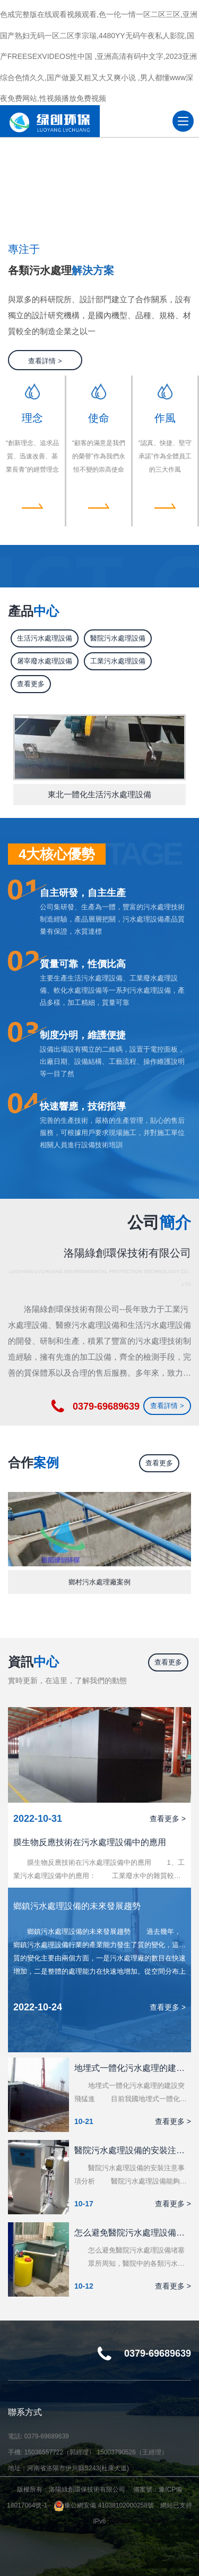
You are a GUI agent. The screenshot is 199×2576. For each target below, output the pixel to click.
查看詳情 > (45, 361)
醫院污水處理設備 (117, 638)
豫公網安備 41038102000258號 (104, 2505)
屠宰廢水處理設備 (44, 661)
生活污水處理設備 (44, 638)
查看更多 (31, 684)
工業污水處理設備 (117, 661)
